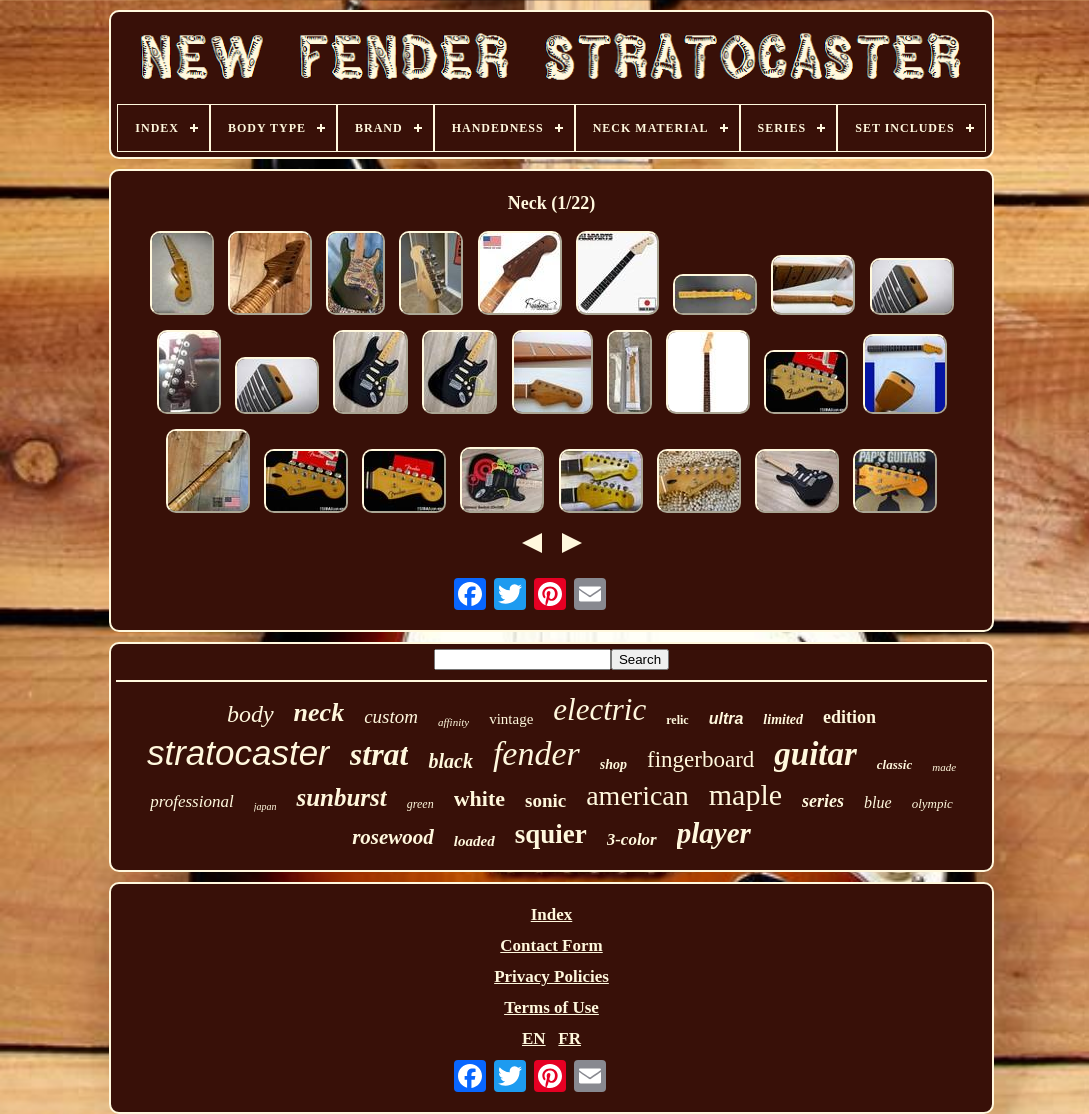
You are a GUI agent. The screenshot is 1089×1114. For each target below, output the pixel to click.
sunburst (341, 797)
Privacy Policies (551, 976)
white (479, 798)
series (823, 801)
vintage (511, 719)
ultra (726, 718)
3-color (632, 839)
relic (677, 720)
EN (534, 1038)
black (450, 761)
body (250, 714)
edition (849, 717)
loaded (474, 841)
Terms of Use (551, 1007)
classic (894, 764)
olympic (932, 803)
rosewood (393, 837)
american (637, 795)
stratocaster (238, 752)
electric (599, 709)
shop (613, 764)
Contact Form (551, 945)
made (944, 767)
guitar (815, 754)
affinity (453, 722)
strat (379, 754)
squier (551, 834)
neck (319, 712)
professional (191, 801)
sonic (545, 800)
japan (265, 806)
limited (783, 719)
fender (536, 753)
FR (569, 1038)
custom (391, 716)
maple (745, 794)
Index (552, 914)
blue (878, 802)
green (420, 804)
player (714, 833)
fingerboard (700, 759)
